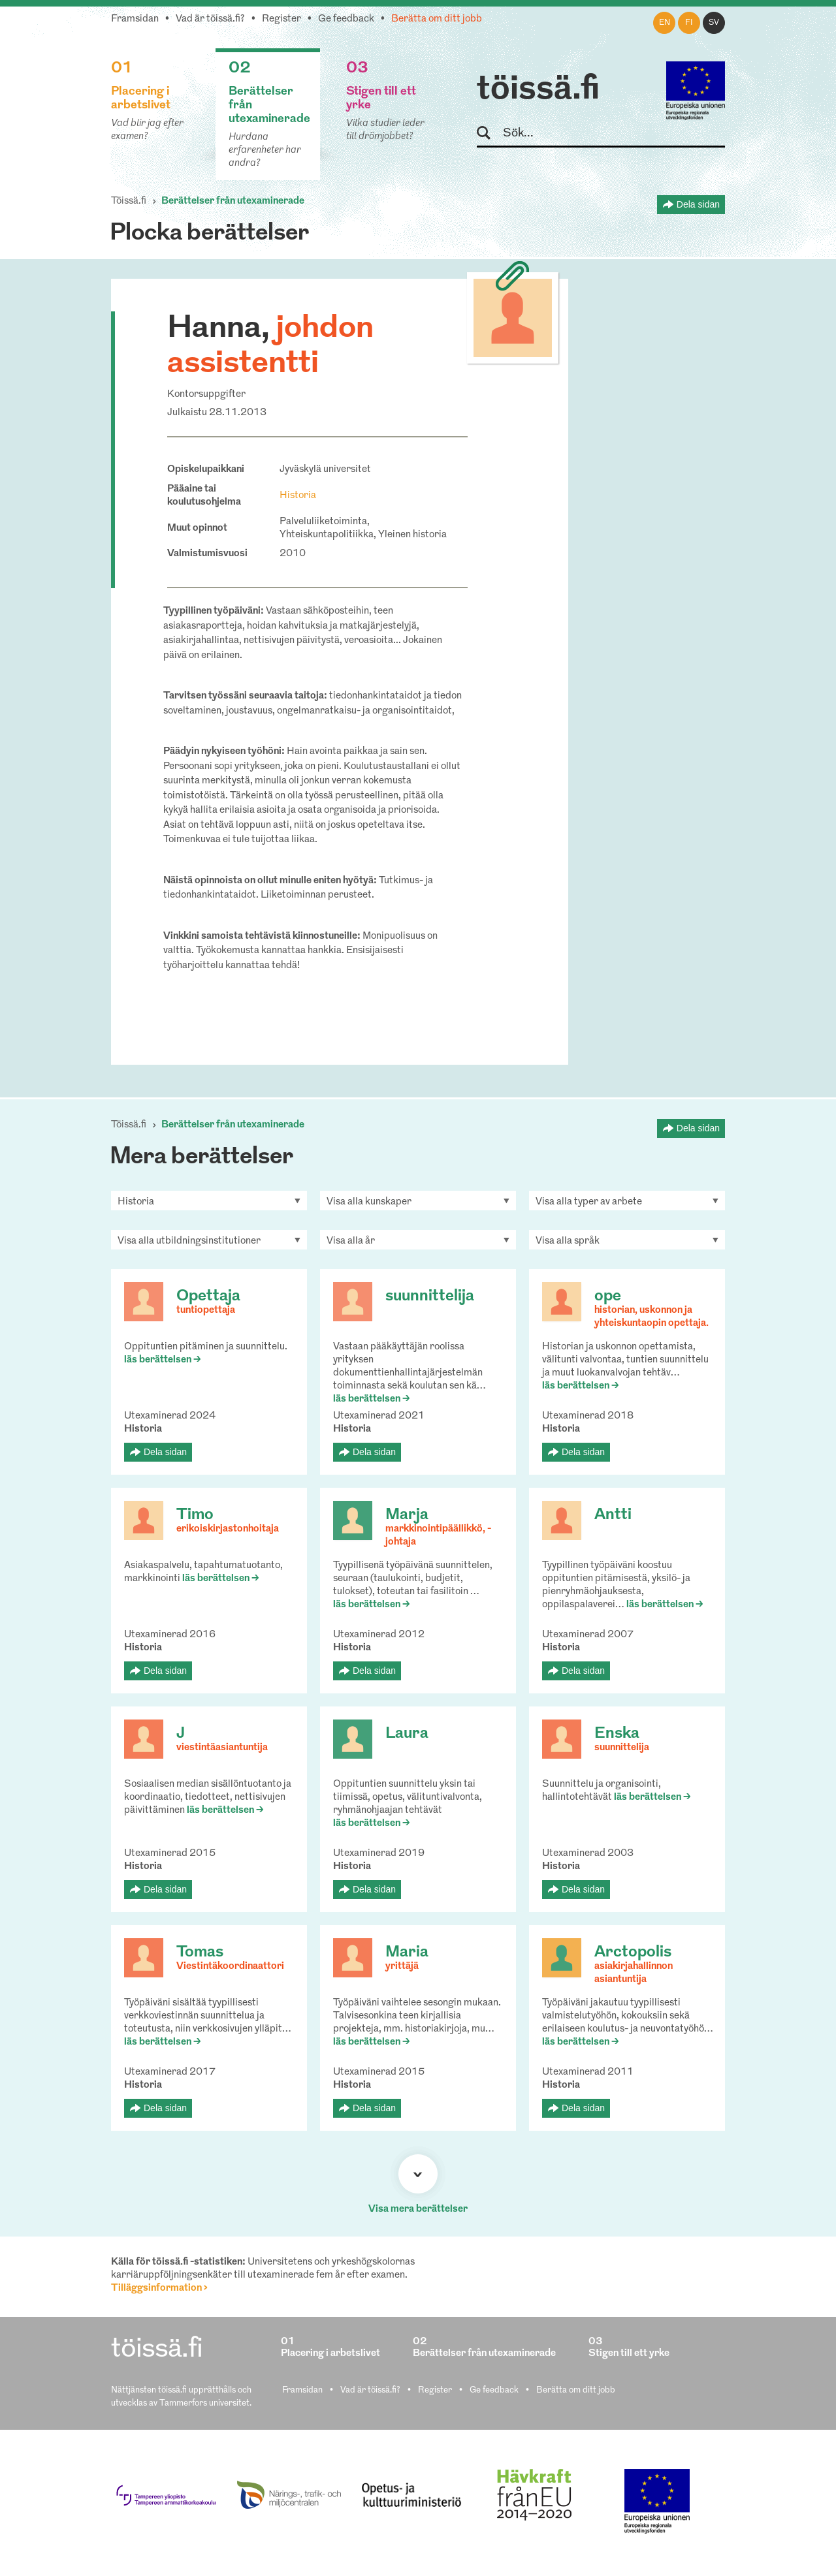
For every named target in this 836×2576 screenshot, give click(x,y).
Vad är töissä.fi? (210, 19)
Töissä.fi (128, 201)
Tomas (199, 1952)
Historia (298, 496)
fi (689, 23)
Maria (406, 1952)
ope (607, 1296)
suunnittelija (429, 1296)
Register (281, 19)
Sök (489, 133)
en (664, 23)
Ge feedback (346, 19)
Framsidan (135, 19)
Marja (406, 1515)
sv (714, 23)
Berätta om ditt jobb (436, 19)
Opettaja (208, 1296)
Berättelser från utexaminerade (232, 201)
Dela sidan (698, 204)
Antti (613, 1515)
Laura (406, 1734)
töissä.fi (538, 90)
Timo (195, 1515)
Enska (616, 1734)
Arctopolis (632, 1952)
